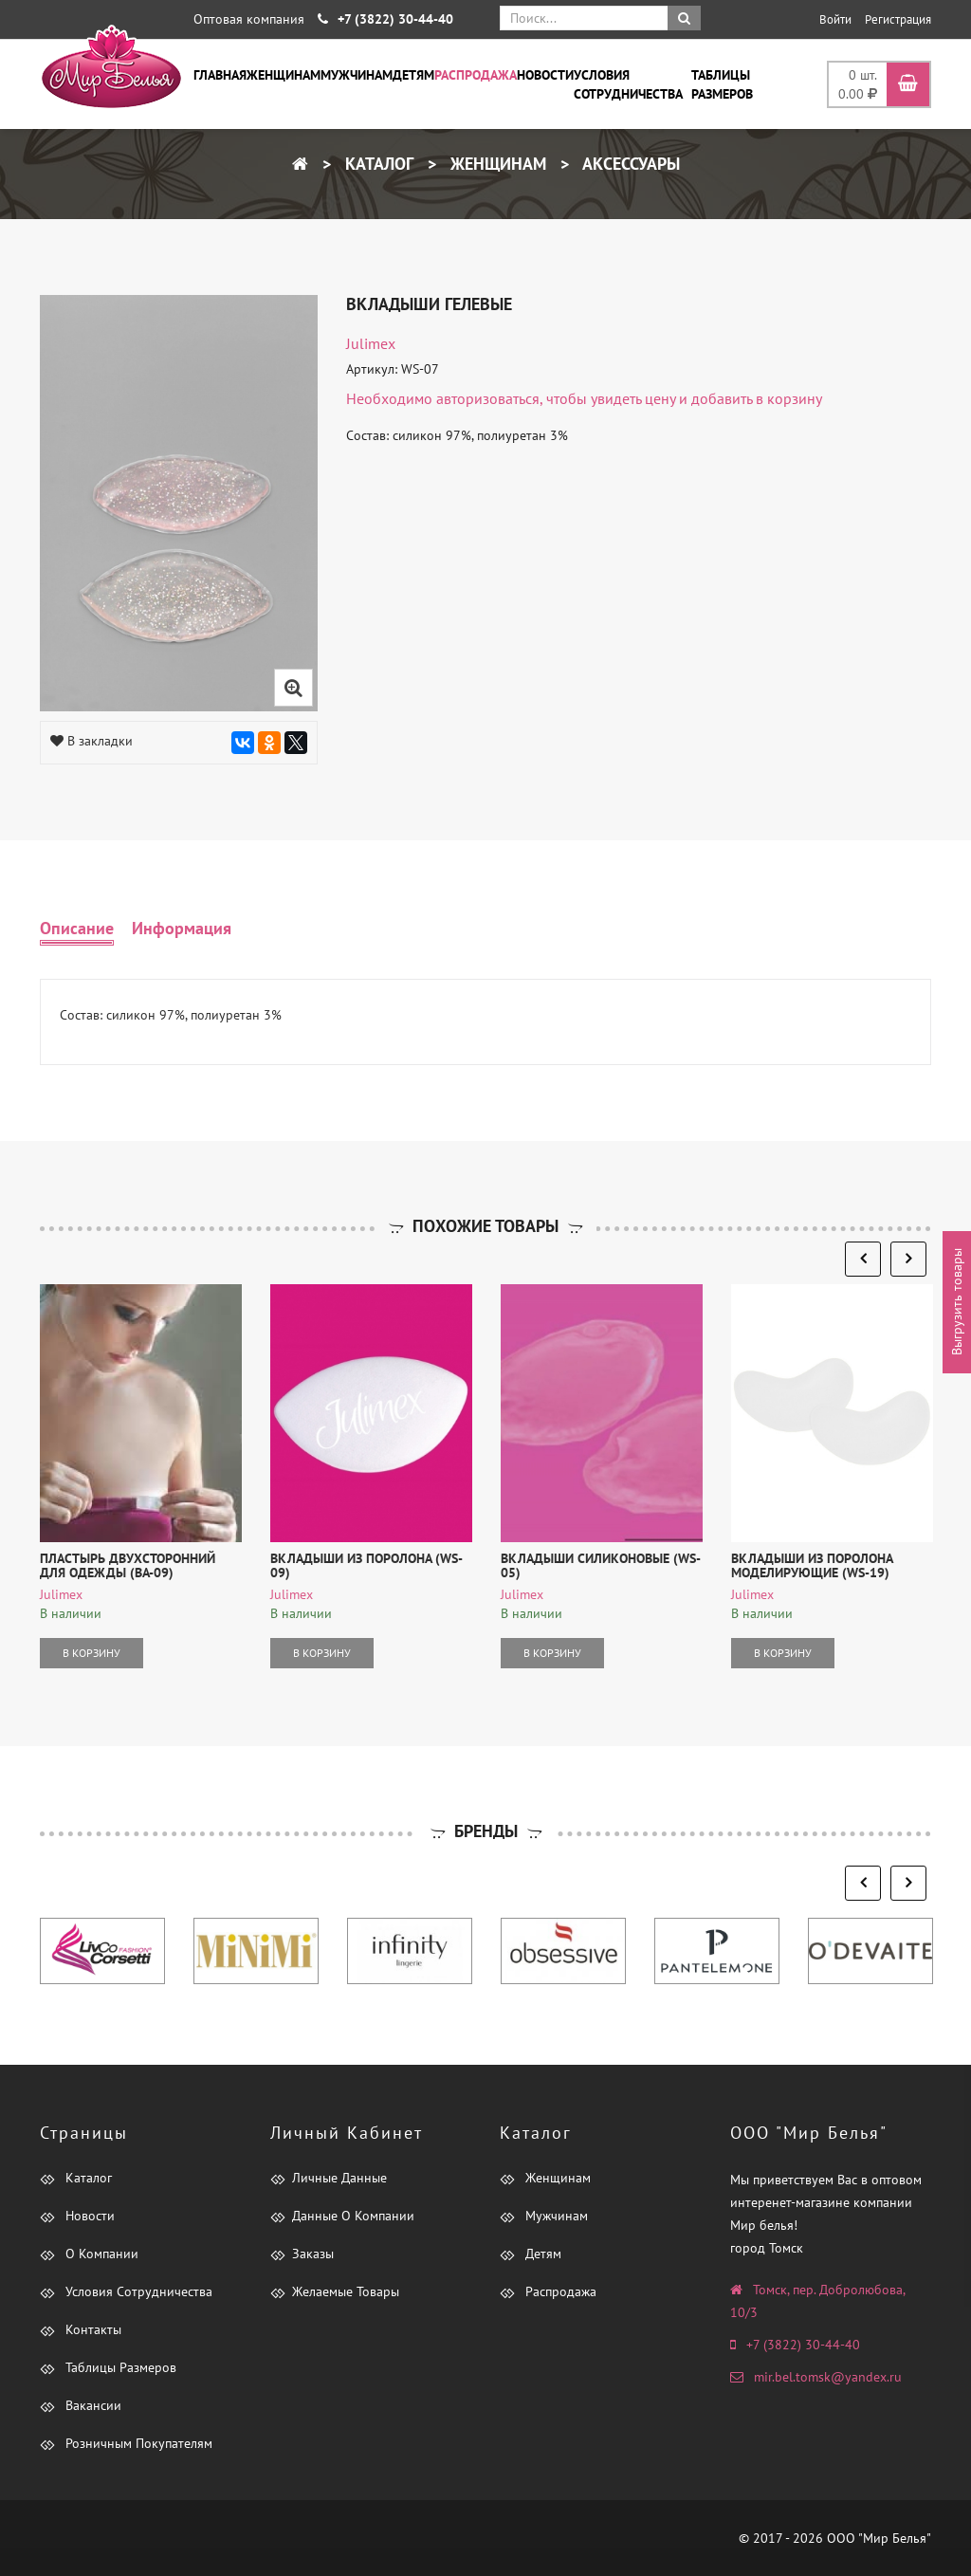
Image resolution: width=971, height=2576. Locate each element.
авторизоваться (488, 398)
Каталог (376, 164)
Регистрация (898, 19)
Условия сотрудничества (628, 84)
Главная (220, 74)
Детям (413, 74)
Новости (545, 74)
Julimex (370, 343)
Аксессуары (629, 164)
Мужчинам (357, 74)
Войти (835, 19)
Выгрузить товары (956, 1302)
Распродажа (475, 74)
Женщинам (284, 74)
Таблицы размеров (722, 84)
